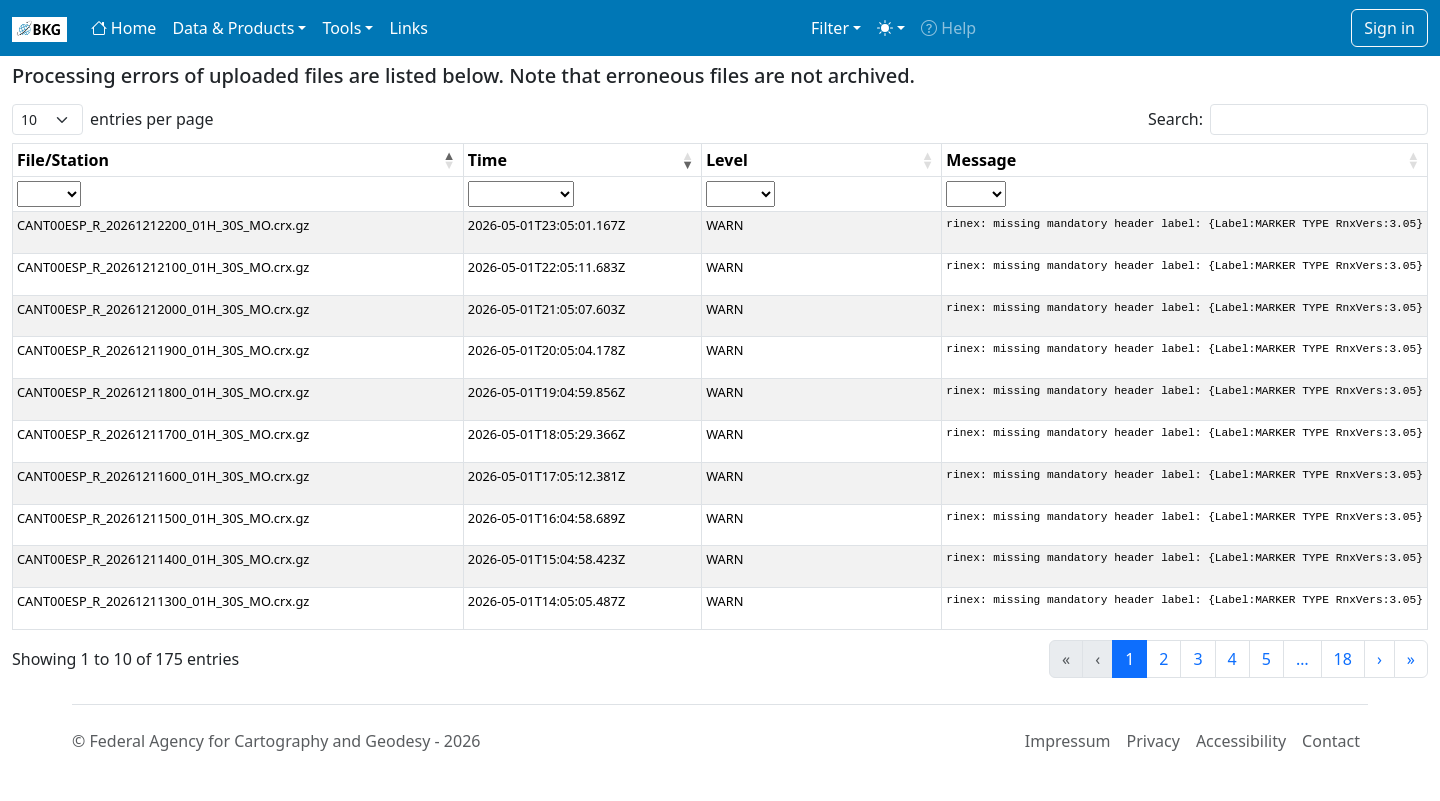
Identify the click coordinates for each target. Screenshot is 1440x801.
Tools (341, 28)
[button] (449, 160)
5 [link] (1266, 659)
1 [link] (1129, 659)
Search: (1175, 119)
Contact (1331, 741)
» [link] (1411, 659)
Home (124, 28)
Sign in (1389, 28)
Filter (830, 28)
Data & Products (233, 28)
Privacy (1153, 741)
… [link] (1302, 659)
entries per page (152, 119)
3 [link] (1197, 659)
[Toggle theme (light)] (891, 28)
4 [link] (1232, 659)
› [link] (1379, 659)
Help (948, 28)
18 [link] (1343, 659)
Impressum (1068, 741)
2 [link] (1163, 659)
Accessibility (1241, 741)
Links (408, 28)
